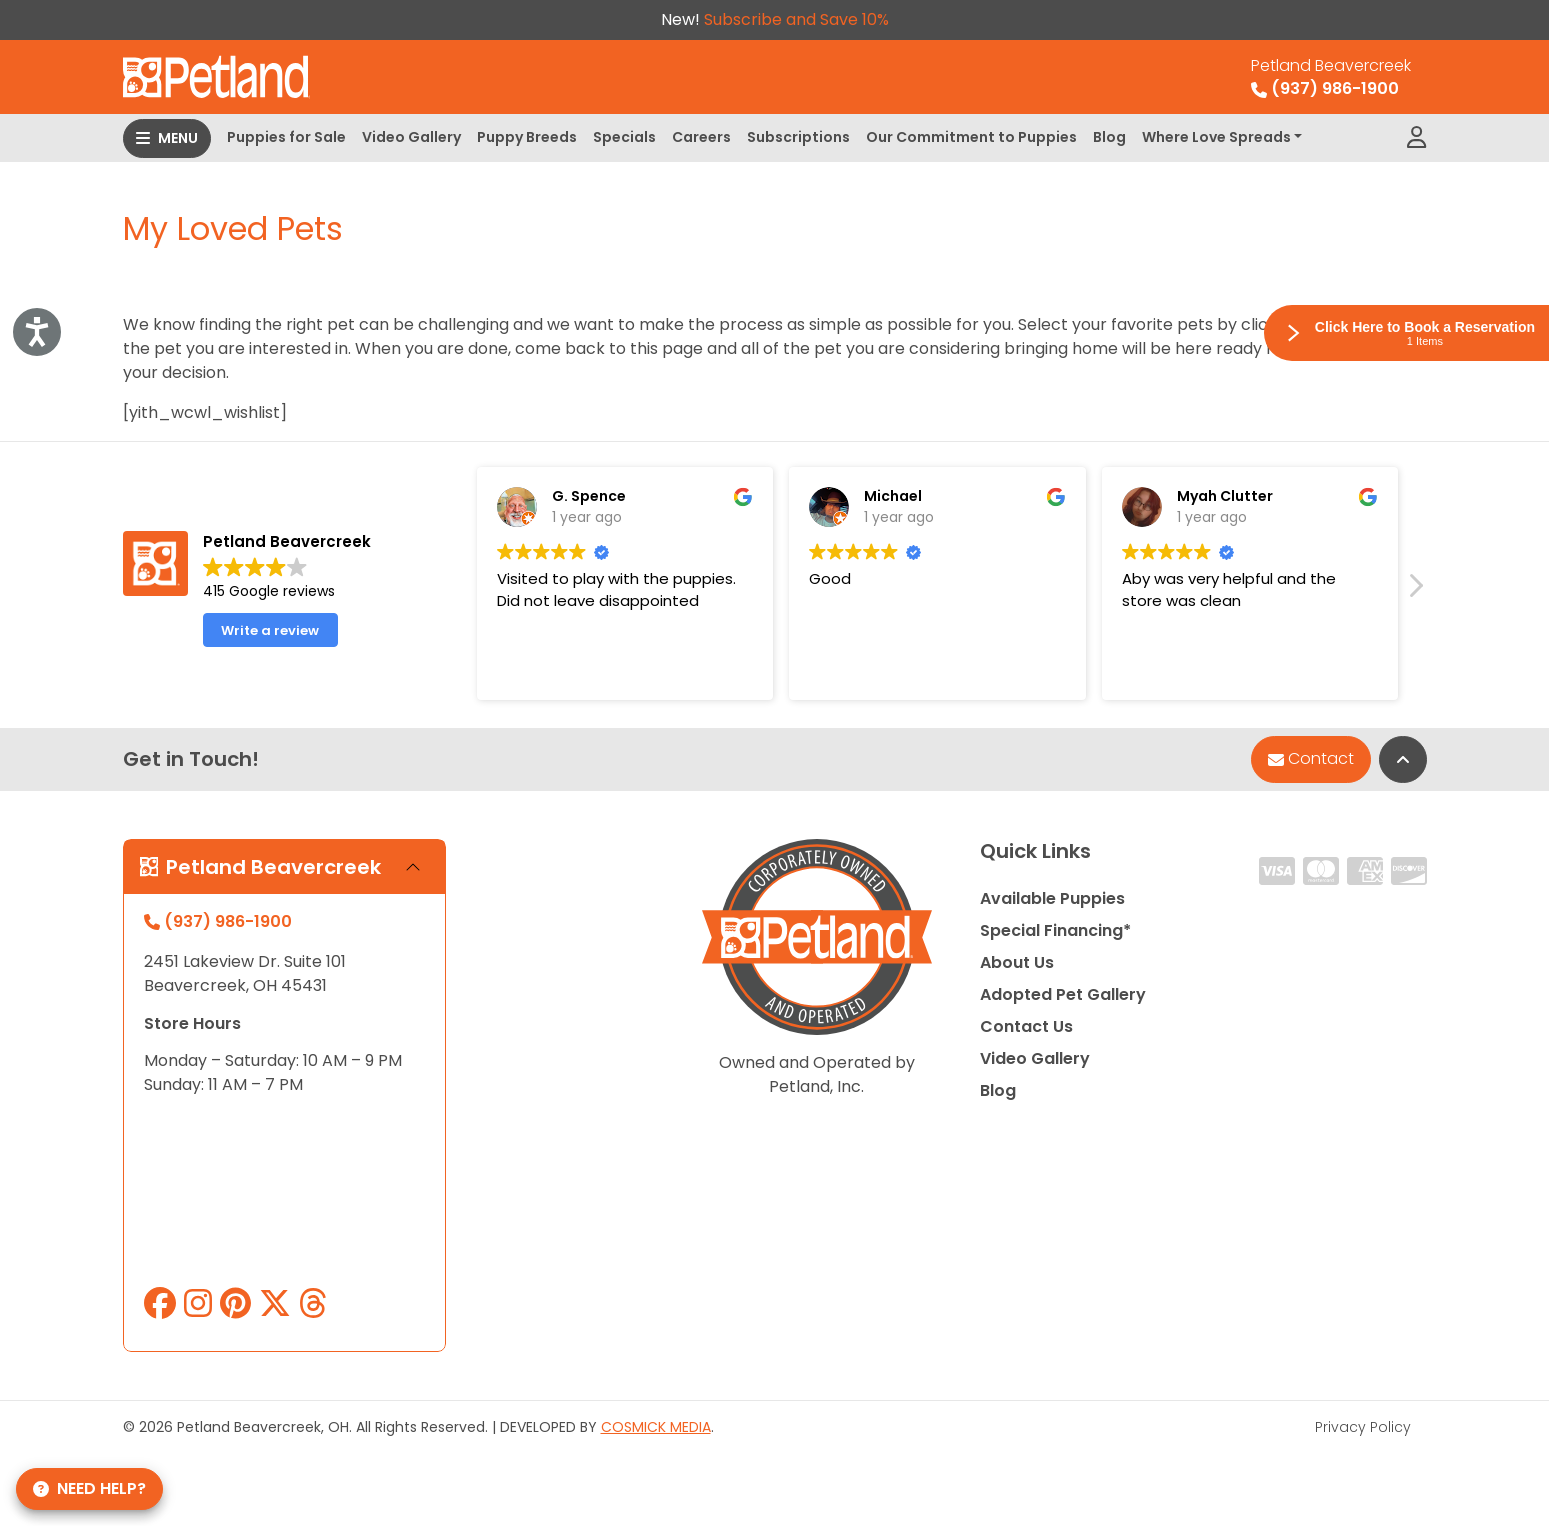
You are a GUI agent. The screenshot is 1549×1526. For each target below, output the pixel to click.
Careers (701, 137)
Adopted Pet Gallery (1063, 994)
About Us (1017, 962)
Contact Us (1026, 1026)
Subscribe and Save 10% (796, 19)
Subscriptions (798, 137)
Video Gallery (411, 137)
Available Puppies (1052, 898)
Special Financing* (1055, 930)
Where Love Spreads (1216, 137)
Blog (1109, 137)
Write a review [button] (270, 630)
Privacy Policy (1363, 1427)
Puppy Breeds (527, 137)
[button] (1415, 591)
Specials (624, 137)
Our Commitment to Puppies (971, 137)
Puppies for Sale (286, 137)
